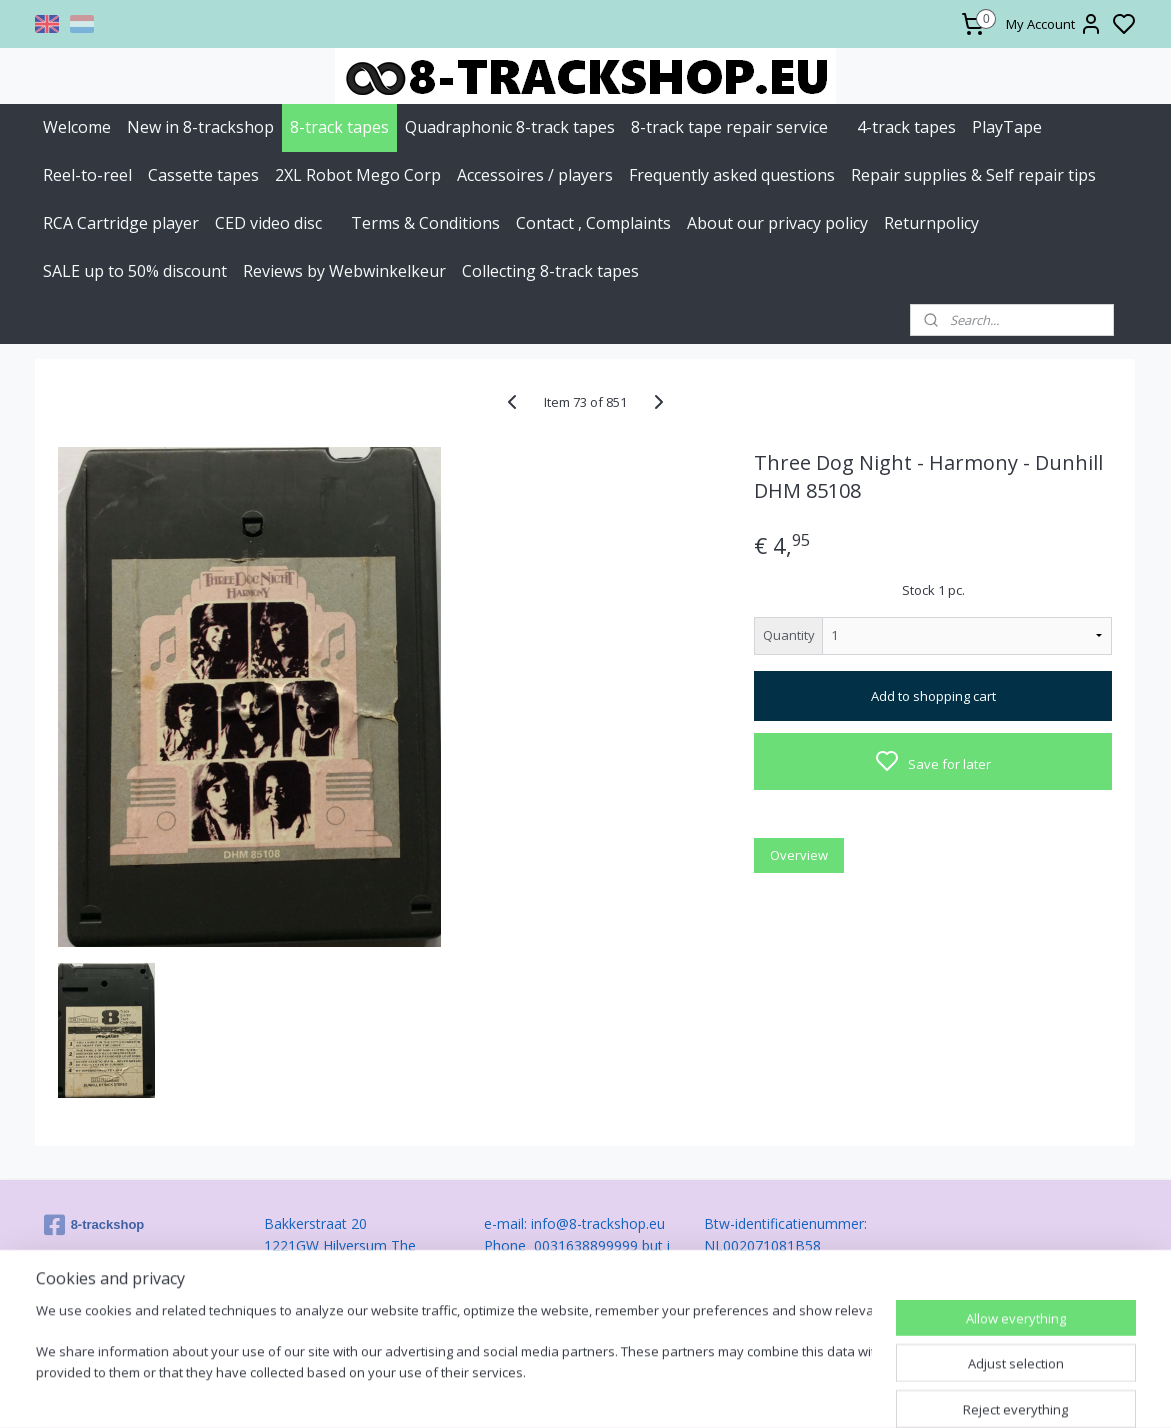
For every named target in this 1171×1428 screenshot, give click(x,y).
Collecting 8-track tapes (550, 271)
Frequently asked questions (732, 175)
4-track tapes (906, 127)
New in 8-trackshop (200, 127)
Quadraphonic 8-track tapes (510, 127)
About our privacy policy (777, 223)
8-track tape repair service (729, 127)
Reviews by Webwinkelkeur (344, 271)
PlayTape (1007, 127)
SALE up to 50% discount (135, 271)
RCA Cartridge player (121, 223)
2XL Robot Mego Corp (358, 175)
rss (696, 1391)
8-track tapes (339, 127)
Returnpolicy (931, 223)
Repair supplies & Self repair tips (973, 175)
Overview (800, 855)
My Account (1054, 24)
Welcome (77, 127)
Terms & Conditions (425, 223)
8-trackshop (94, 1225)
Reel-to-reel (87, 175)
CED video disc (268, 223)
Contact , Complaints (593, 223)
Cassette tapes (203, 175)
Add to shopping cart (933, 696)
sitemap (654, 1391)
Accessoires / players (535, 175)
